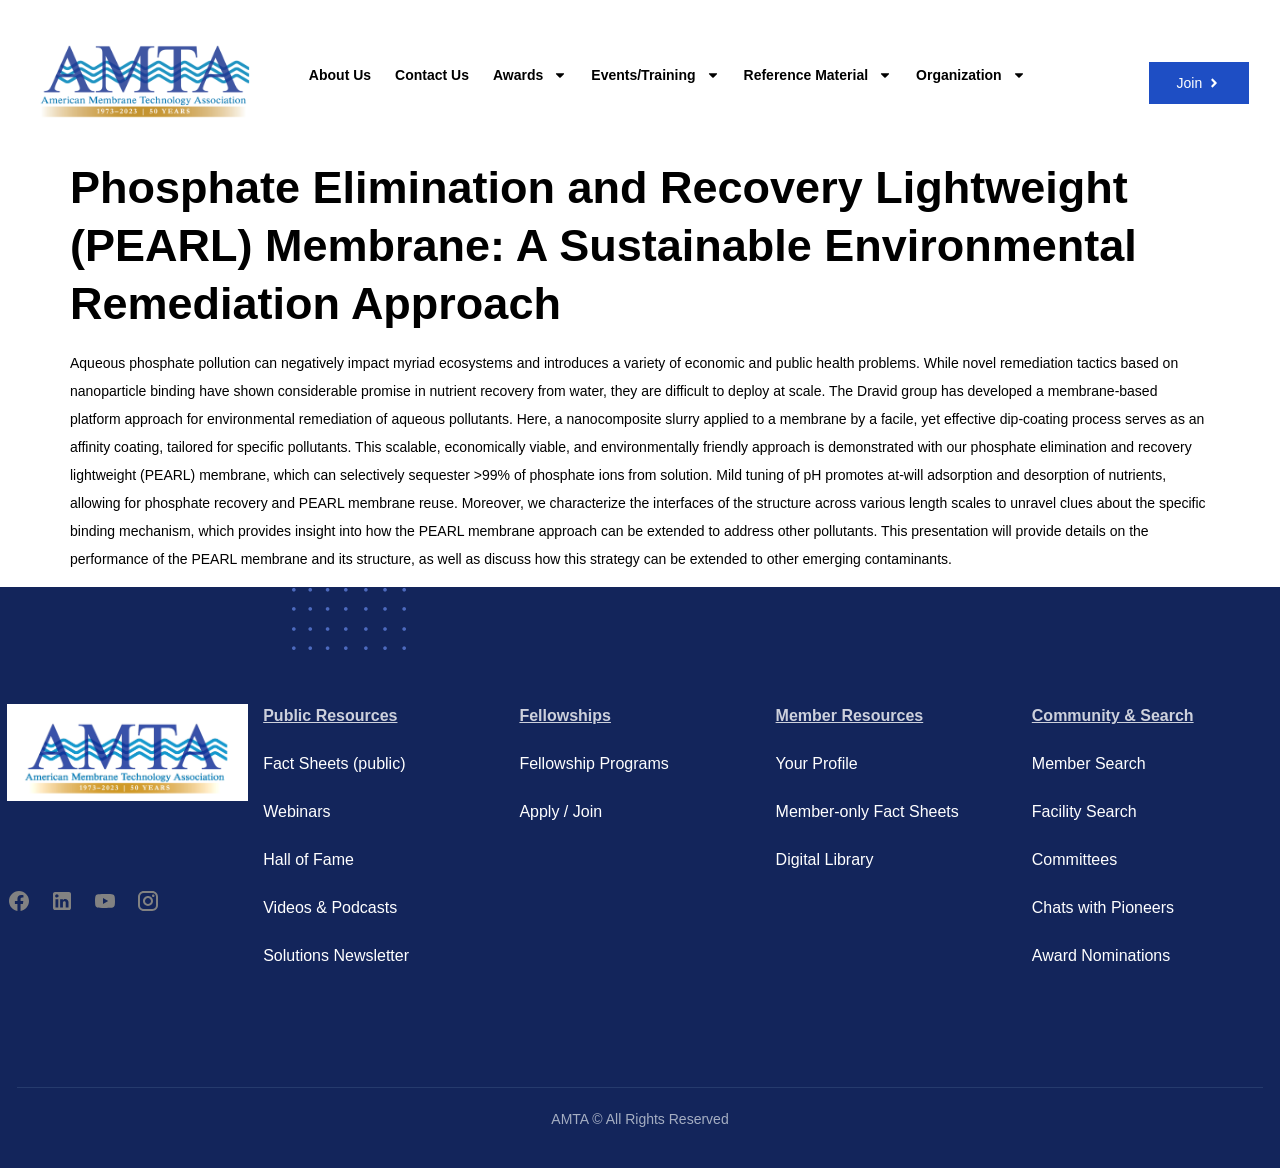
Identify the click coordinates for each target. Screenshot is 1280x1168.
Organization (971, 75)
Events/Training (655, 75)
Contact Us (432, 75)
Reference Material (818, 75)
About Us (340, 75)
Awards (530, 75)
